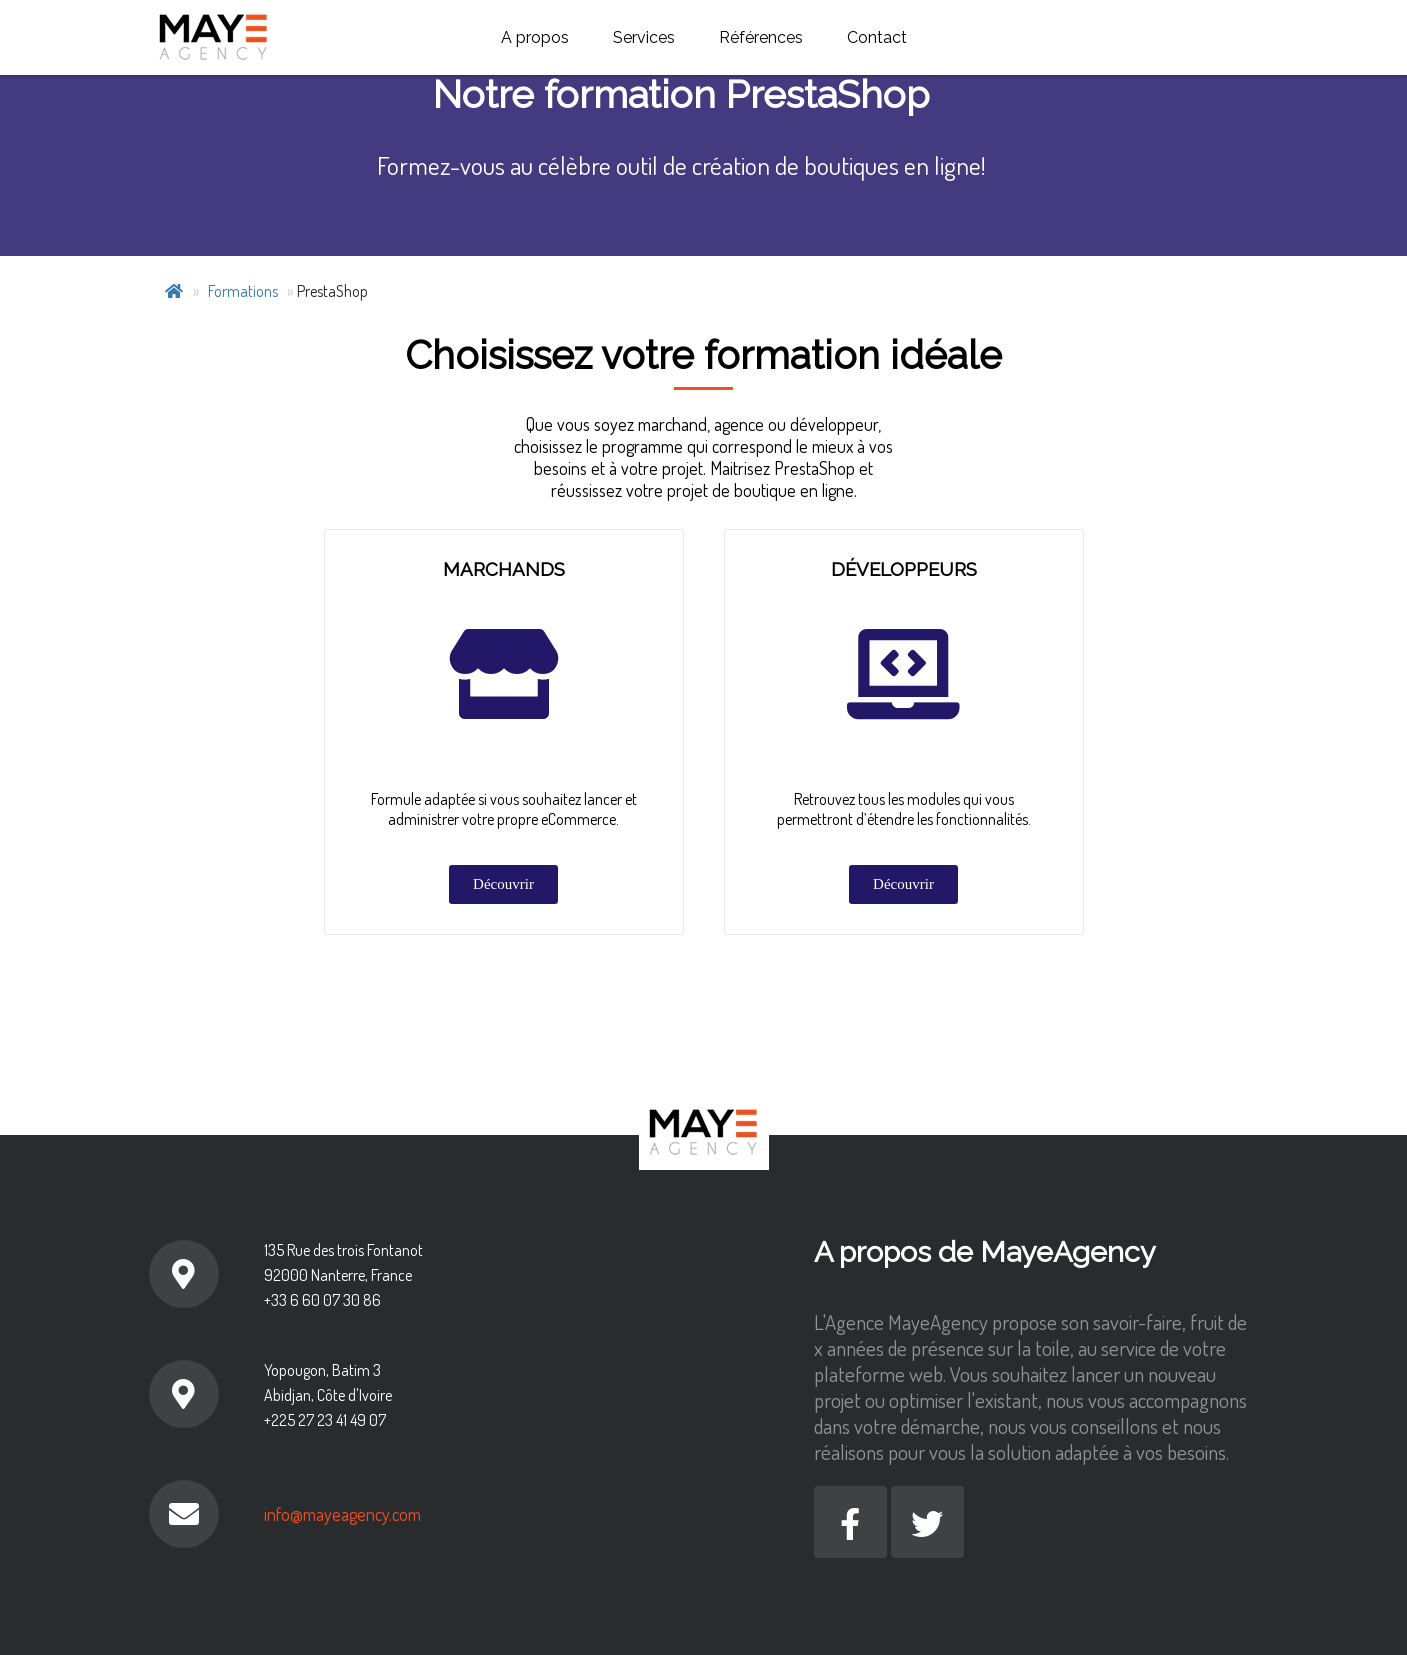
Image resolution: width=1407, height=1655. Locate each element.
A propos (535, 37)
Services (644, 37)
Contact (877, 37)
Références (761, 37)
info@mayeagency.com (342, 1514)
